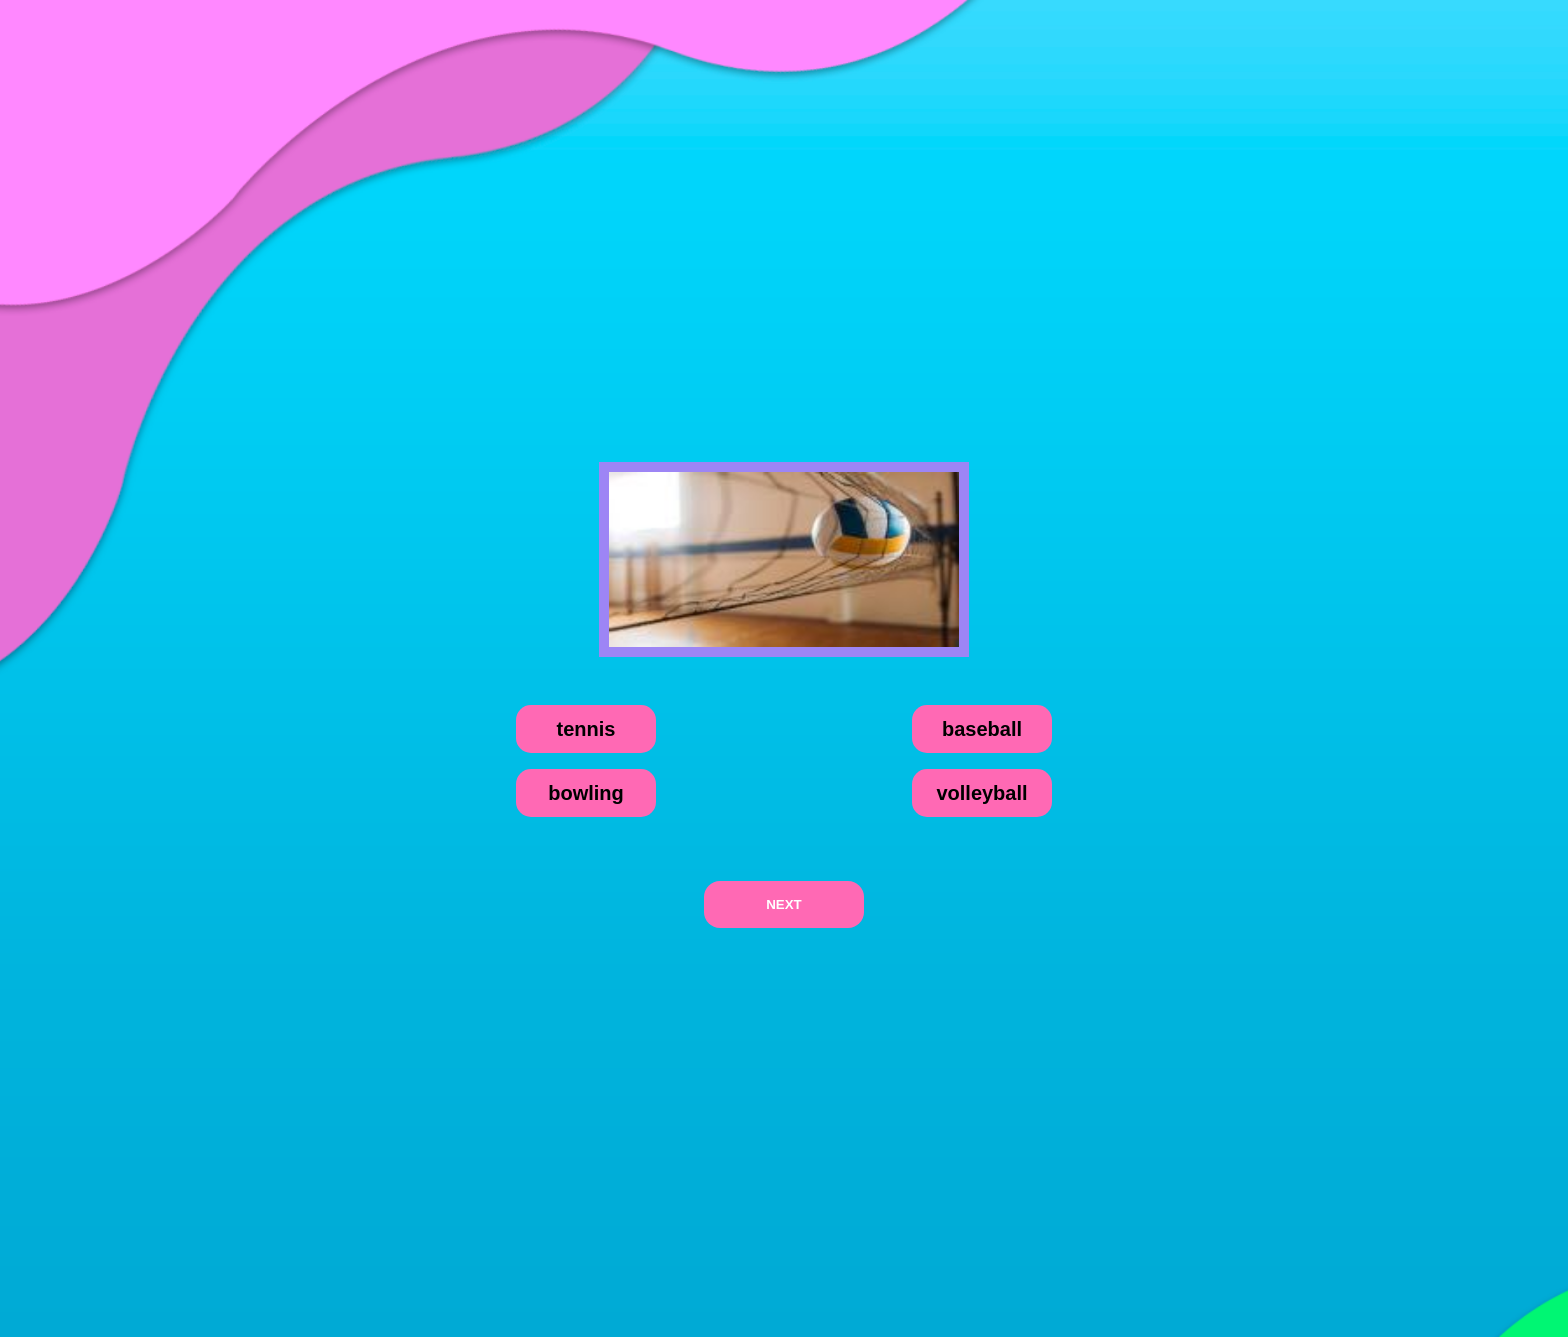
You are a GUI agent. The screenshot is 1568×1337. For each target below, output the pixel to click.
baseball (982, 729)
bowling (586, 793)
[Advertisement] (784, 194)
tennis (586, 729)
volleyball (981, 793)
